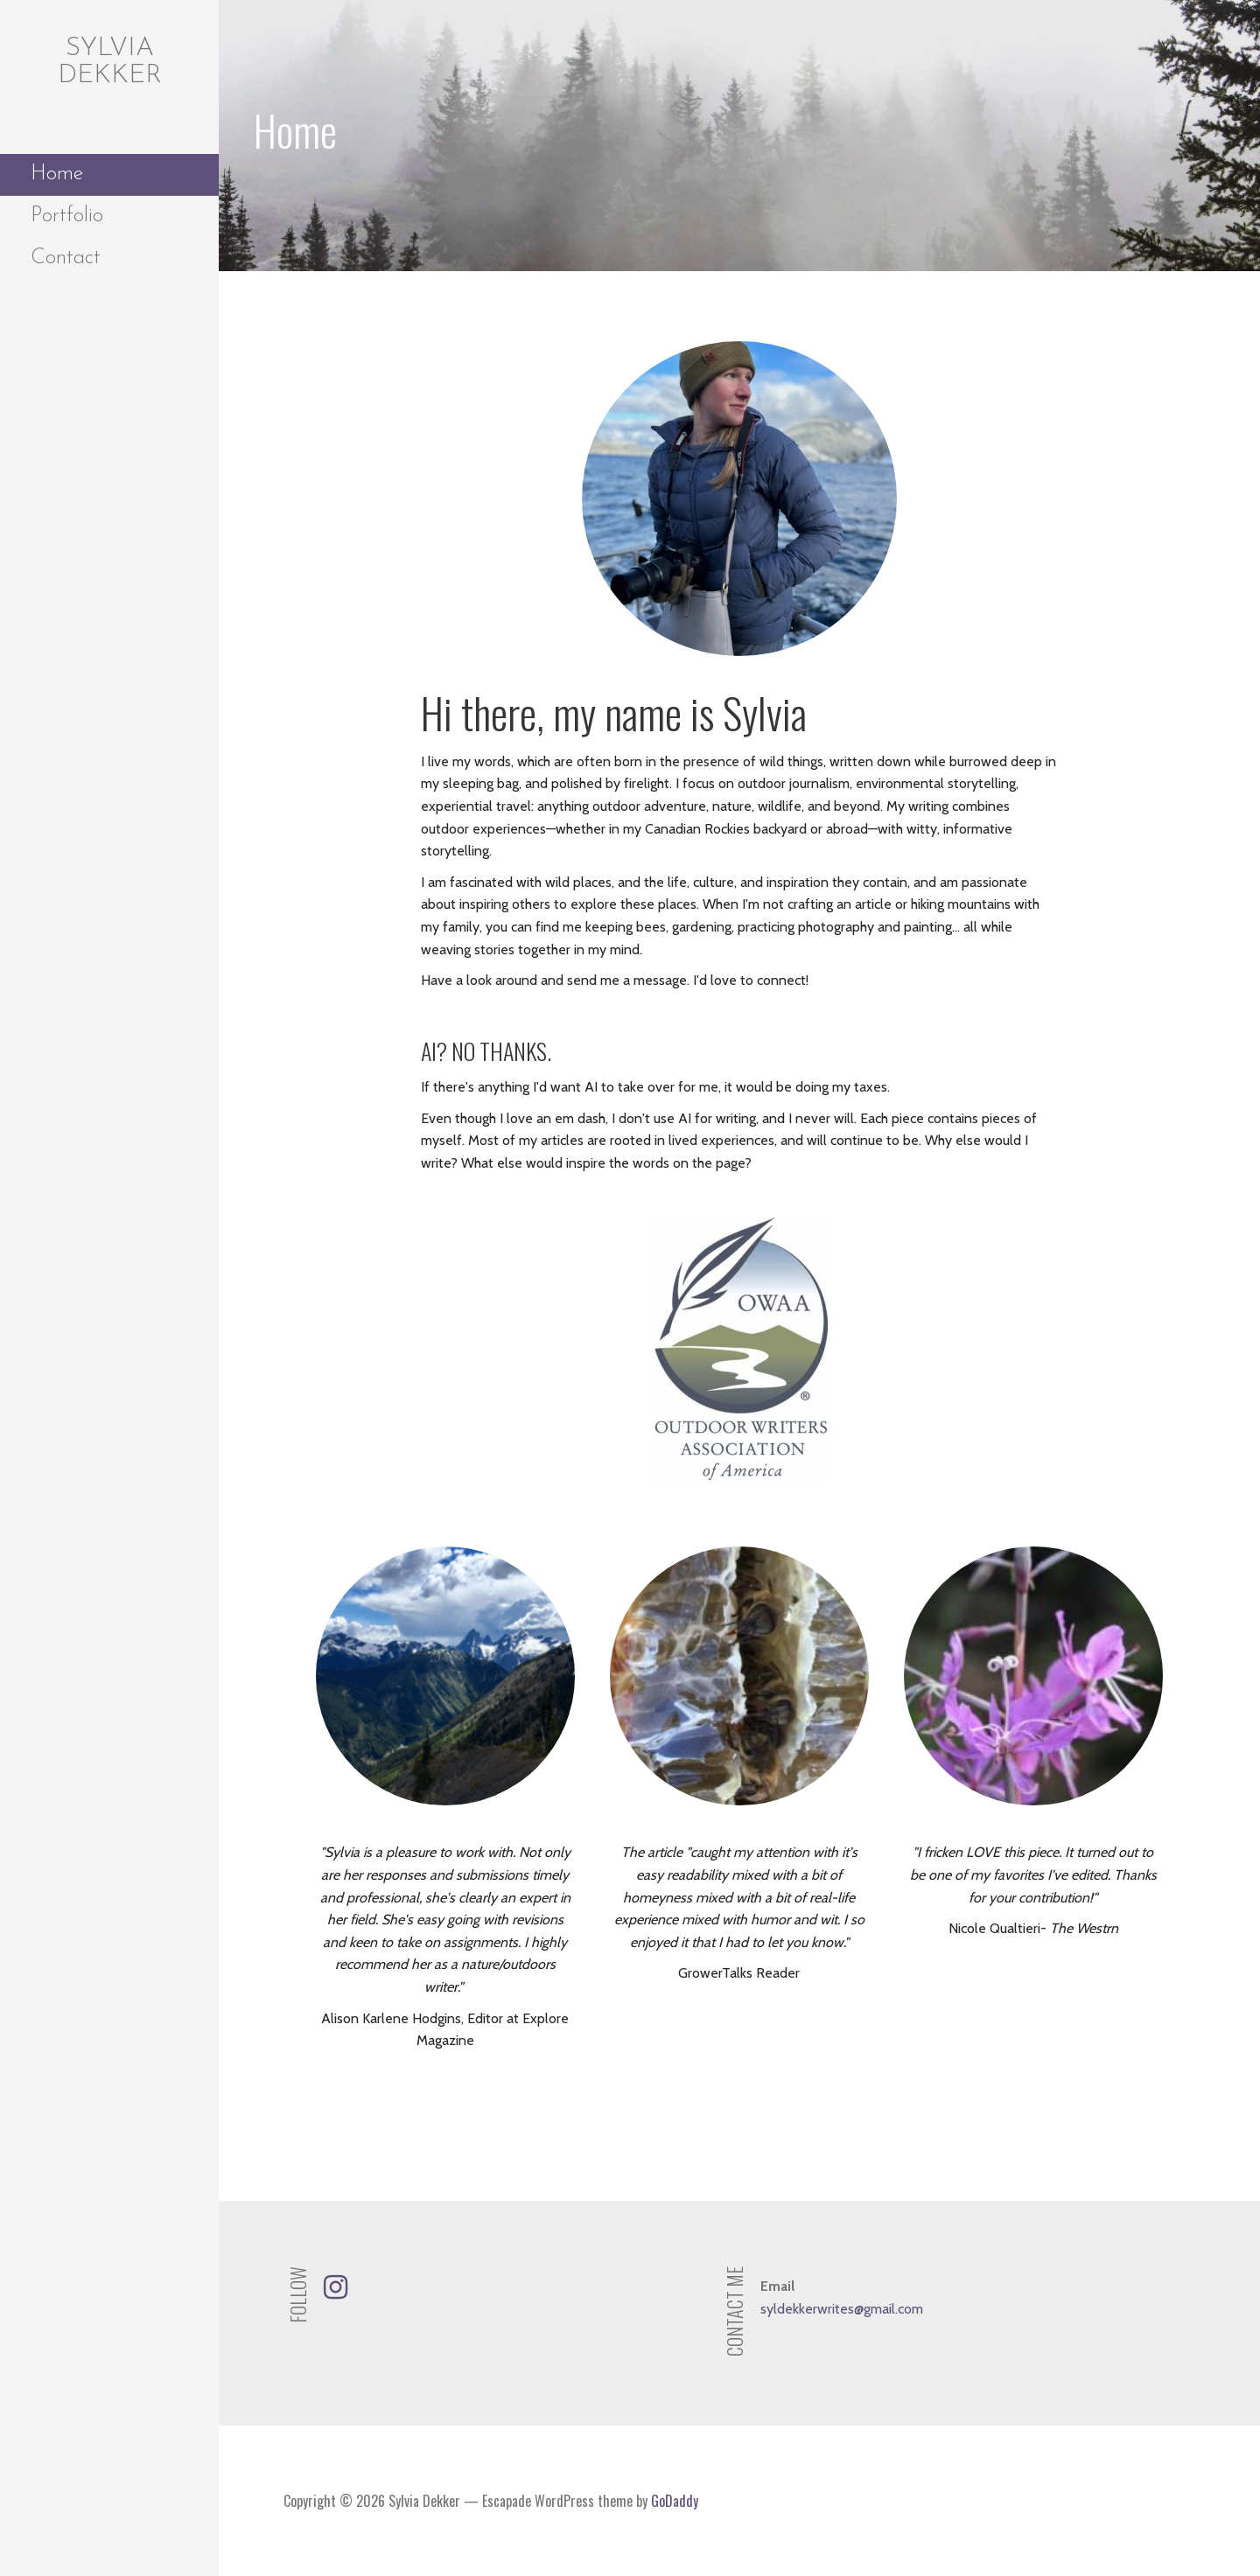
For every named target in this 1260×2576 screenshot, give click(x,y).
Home (57, 174)
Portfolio (67, 216)
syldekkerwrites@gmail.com (841, 2308)
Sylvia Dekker (110, 62)
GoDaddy (674, 2500)
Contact (66, 258)
